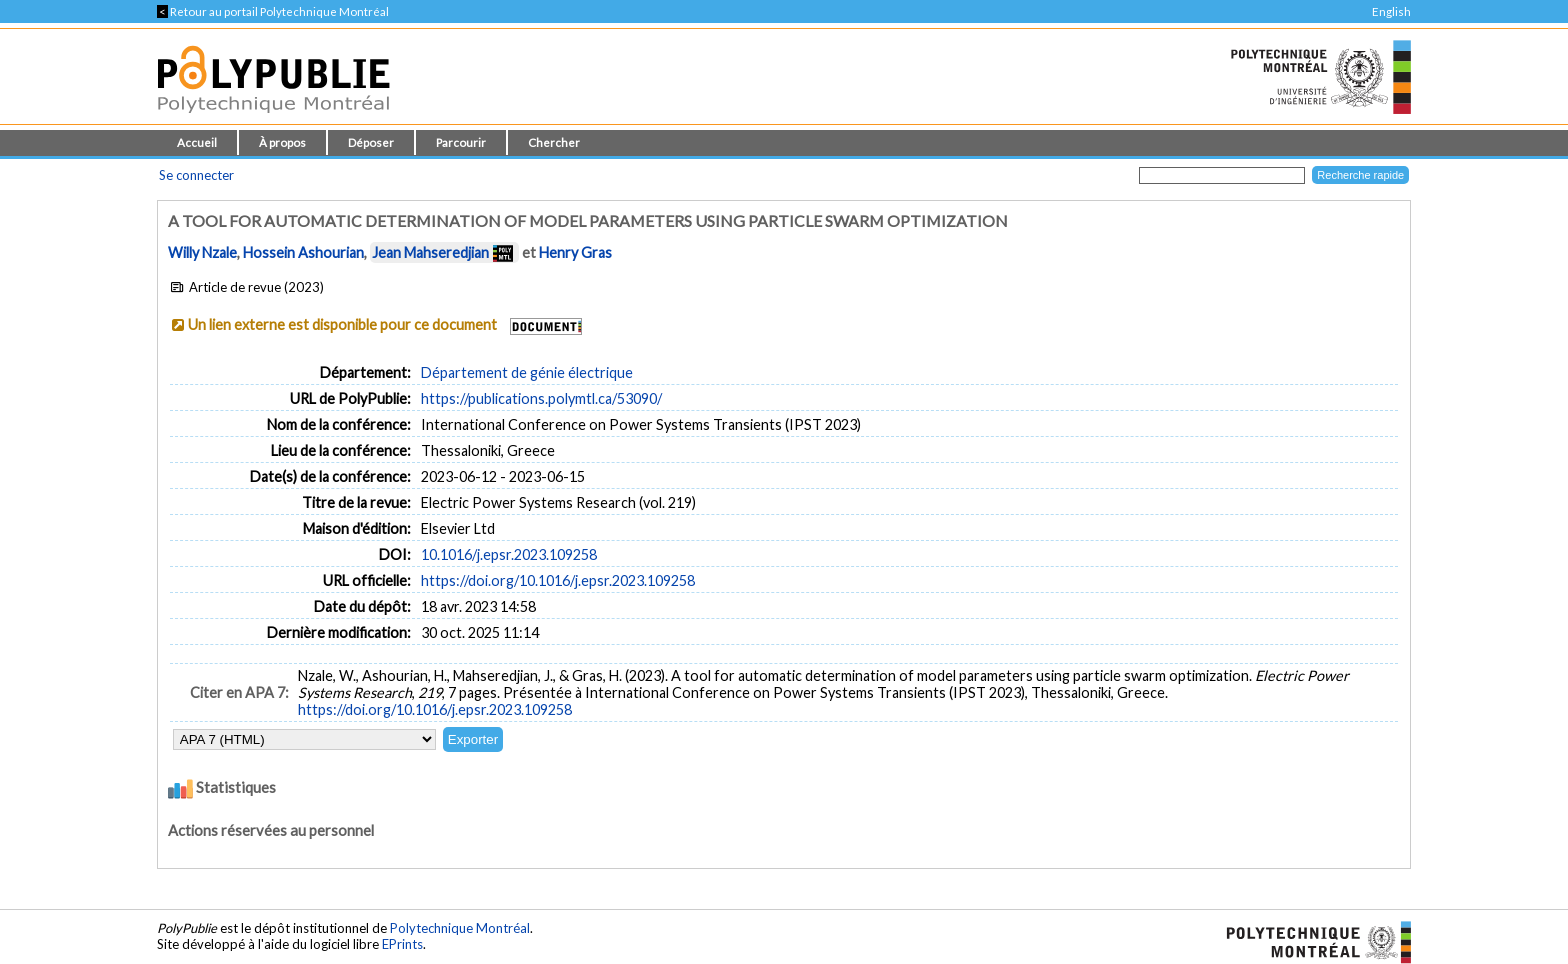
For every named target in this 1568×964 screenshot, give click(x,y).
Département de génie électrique (527, 372)
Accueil (197, 142)
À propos (282, 142)
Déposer (371, 142)
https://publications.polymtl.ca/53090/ (541, 398)
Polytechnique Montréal (460, 928)
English (1391, 11)
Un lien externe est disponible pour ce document (342, 324)
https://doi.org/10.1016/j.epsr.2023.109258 (558, 580)
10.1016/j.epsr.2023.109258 (509, 554)
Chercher (554, 142)
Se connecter (196, 175)
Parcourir (461, 142)
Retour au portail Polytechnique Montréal (273, 11)
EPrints (402, 944)
